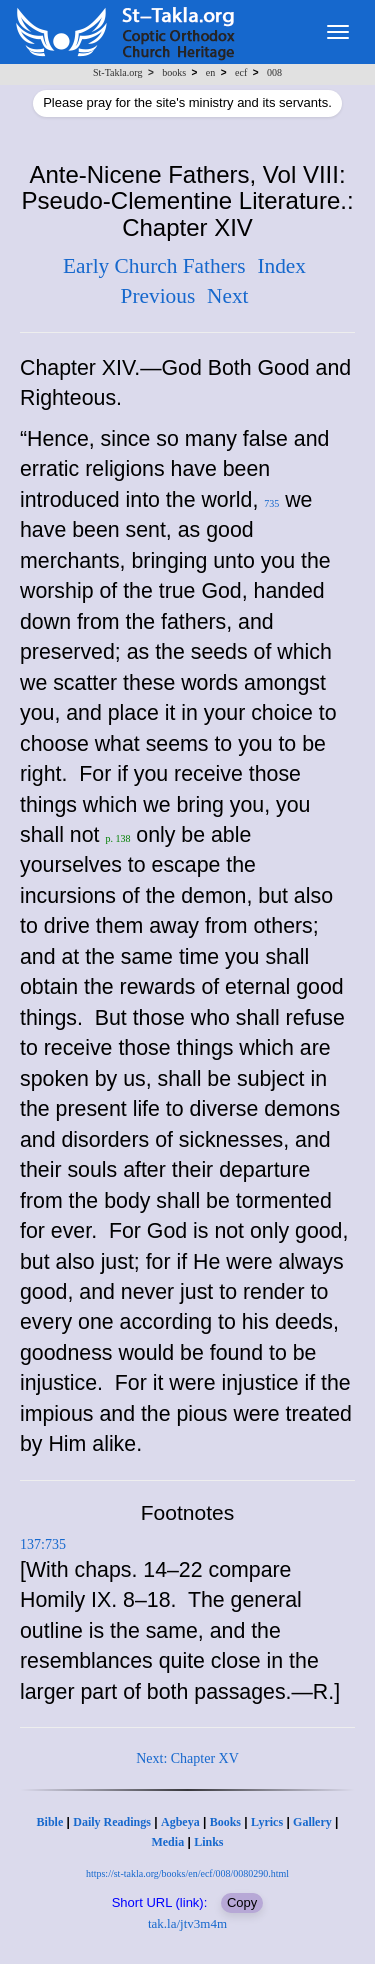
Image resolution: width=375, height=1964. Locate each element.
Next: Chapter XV (187, 1758)
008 (274, 72)
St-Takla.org (117, 72)
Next (227, 296)
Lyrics (267, 1822)
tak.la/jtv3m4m (187, 1923)
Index (281, 266)
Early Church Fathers (154, 266)
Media (167, 1842)
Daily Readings (112, 1822)
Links (208, 1842)
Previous (158, 296)
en (210, 72)
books (174, 72)
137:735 (43, 1544)
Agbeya (180, 1822)
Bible (50, 1822)
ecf (241, 72)
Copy (242, 1902)
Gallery (312, 1822)
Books (225, 1822)
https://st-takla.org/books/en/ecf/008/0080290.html (187, 1873)
